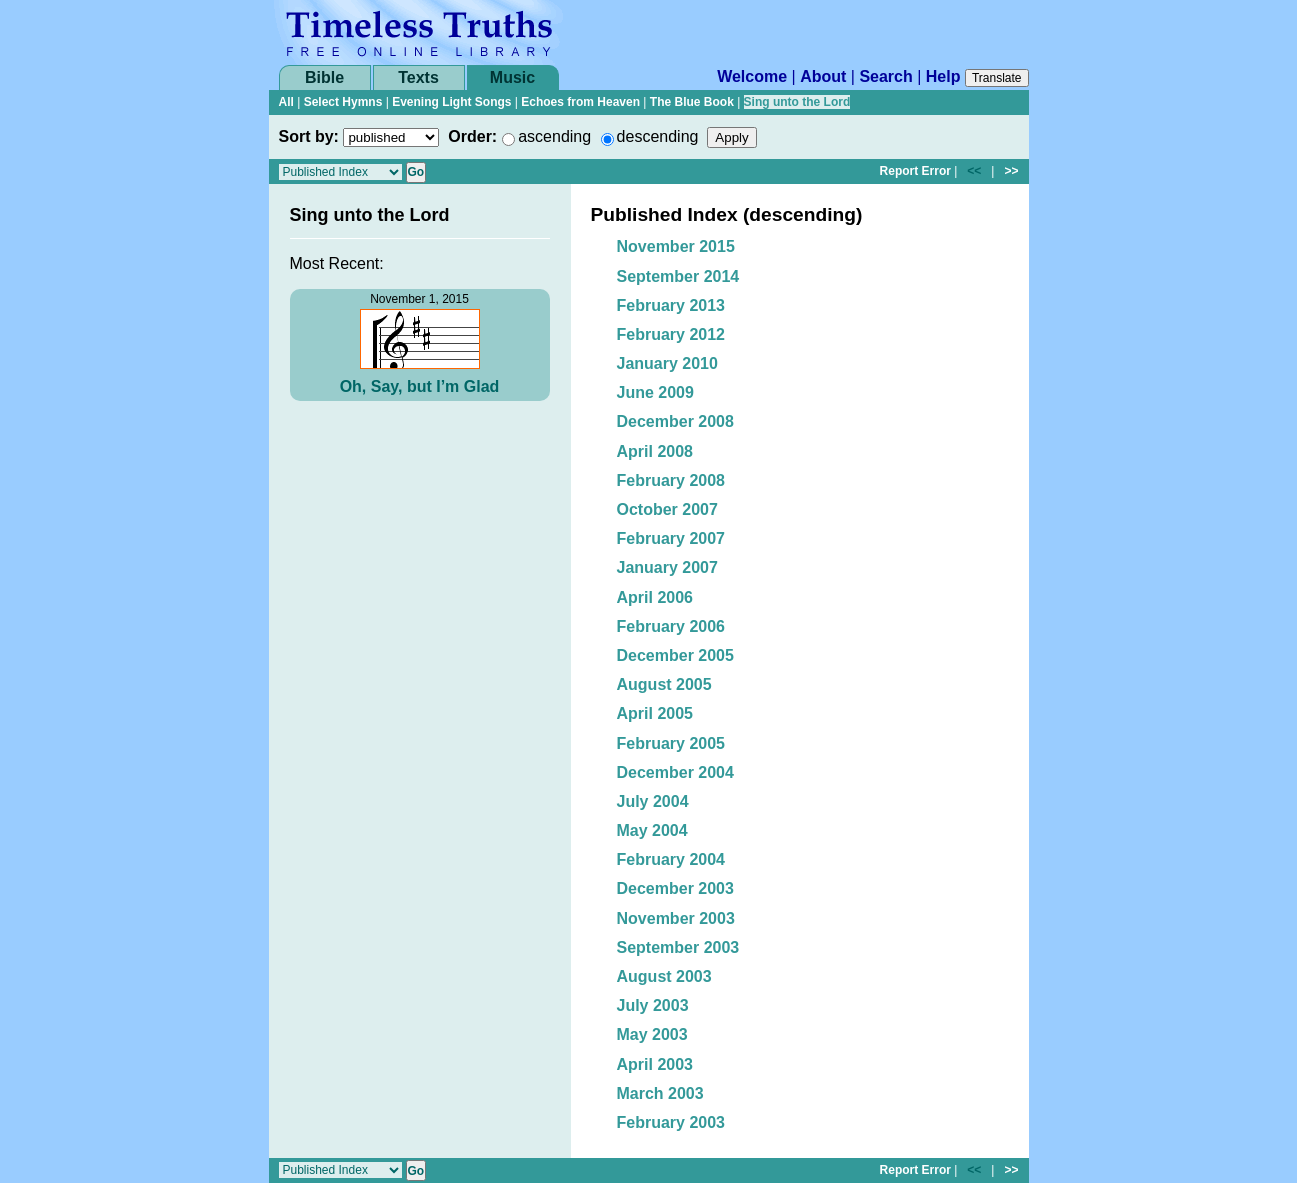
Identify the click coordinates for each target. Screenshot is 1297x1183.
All (286, 102)
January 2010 (667, 363)
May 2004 (652, 830)
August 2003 (664, 976)
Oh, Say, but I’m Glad (420, 386)
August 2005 (664, 684)
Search (885, 76)
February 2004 (671, 859)
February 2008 (671, 480)
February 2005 (671, 743)
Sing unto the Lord (797, 102)
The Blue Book (692, 102)
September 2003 (678, 947)
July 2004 (653, 801)
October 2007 (667, 509)
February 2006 (671, 626)
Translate (997, 78)
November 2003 (676, 918)
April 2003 (655, 1064)
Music (512, 77)
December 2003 (675, 888)
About (823, 76)
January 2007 (667, 567)
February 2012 (671, 334)
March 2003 (660, 1093)
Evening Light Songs (451, 102)
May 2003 (652, 1034)
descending (658, 136)
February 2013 (671, 305)
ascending (554, 136)
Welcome (752, 76)
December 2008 (675, 421)
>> (1011, 171)
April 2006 (655, 597)
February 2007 (671, 538)
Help (943, 76)
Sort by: (309, 136)
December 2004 (675, 772)
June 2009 (655, 392)
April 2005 (655, 713)
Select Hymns (343, 102)
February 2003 (671, 1122)
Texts (418, 77)
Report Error (915, 171)
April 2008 (655, 451)
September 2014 (678, 276)
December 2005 (675, 655)
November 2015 (676, 246)
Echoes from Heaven (580, 102)
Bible (324, 77)
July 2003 (653, 1005)
